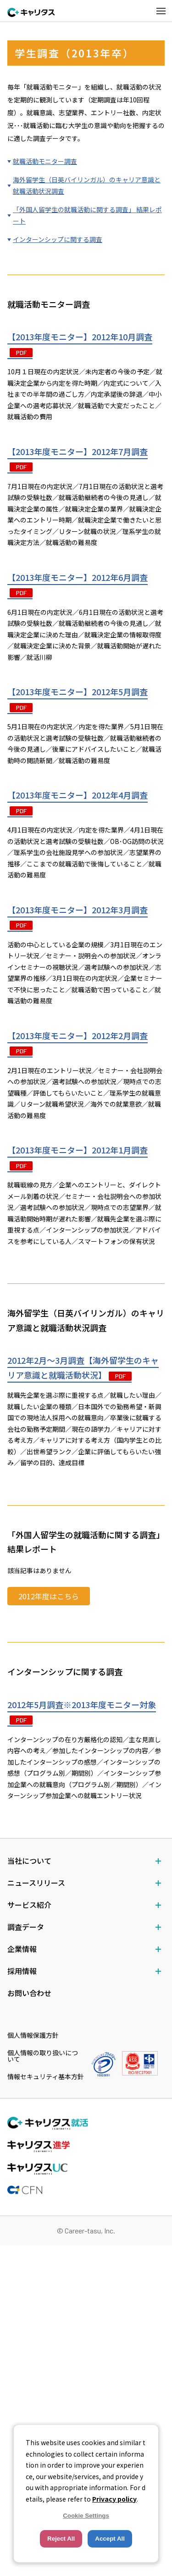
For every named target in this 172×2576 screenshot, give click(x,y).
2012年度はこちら (48, 1596)
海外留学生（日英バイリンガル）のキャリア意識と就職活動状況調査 (87, 185)
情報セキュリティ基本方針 (45, 2076)
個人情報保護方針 (33, 2035)
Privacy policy (114, 2498)
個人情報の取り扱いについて (42, 2055)
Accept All (110, 2538)
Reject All (61, 2538)
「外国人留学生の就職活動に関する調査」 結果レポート (87, 215)
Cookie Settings (86, 2515)
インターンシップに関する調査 (57, 239)
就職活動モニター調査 (45, 161)
